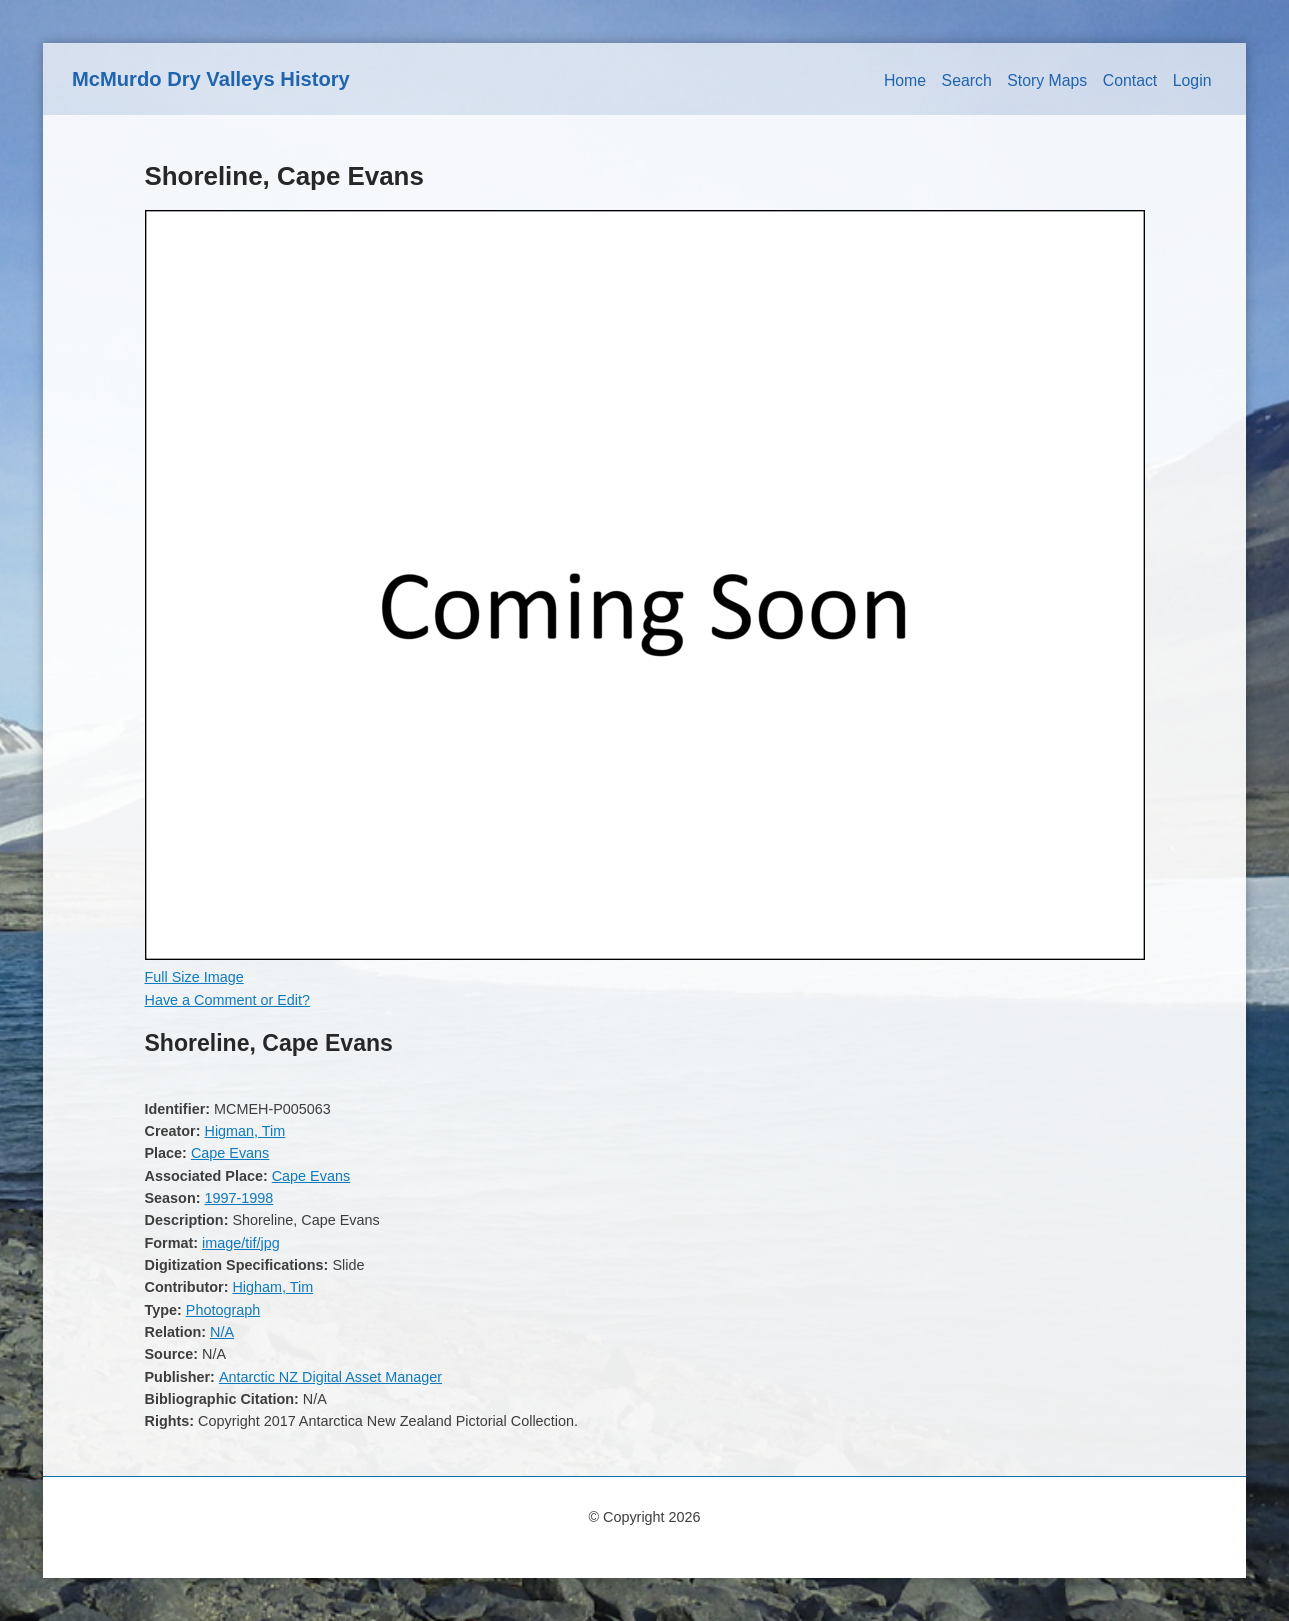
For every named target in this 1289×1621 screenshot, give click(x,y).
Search (967, 80)
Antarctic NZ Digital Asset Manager (330, 1377)
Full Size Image (194, 977)
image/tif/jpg (241, 1243)
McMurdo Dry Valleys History (211, 79)
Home (905, 80)
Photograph (223, 1310)
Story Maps (1047, 80)
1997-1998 (238, 1198)
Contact (1130, 80)
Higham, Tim (272, 1287)
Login (1192, 80)
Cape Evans (230, 1153)
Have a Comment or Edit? (228, 1000)
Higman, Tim (244, 1131)
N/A (222, 1332)
